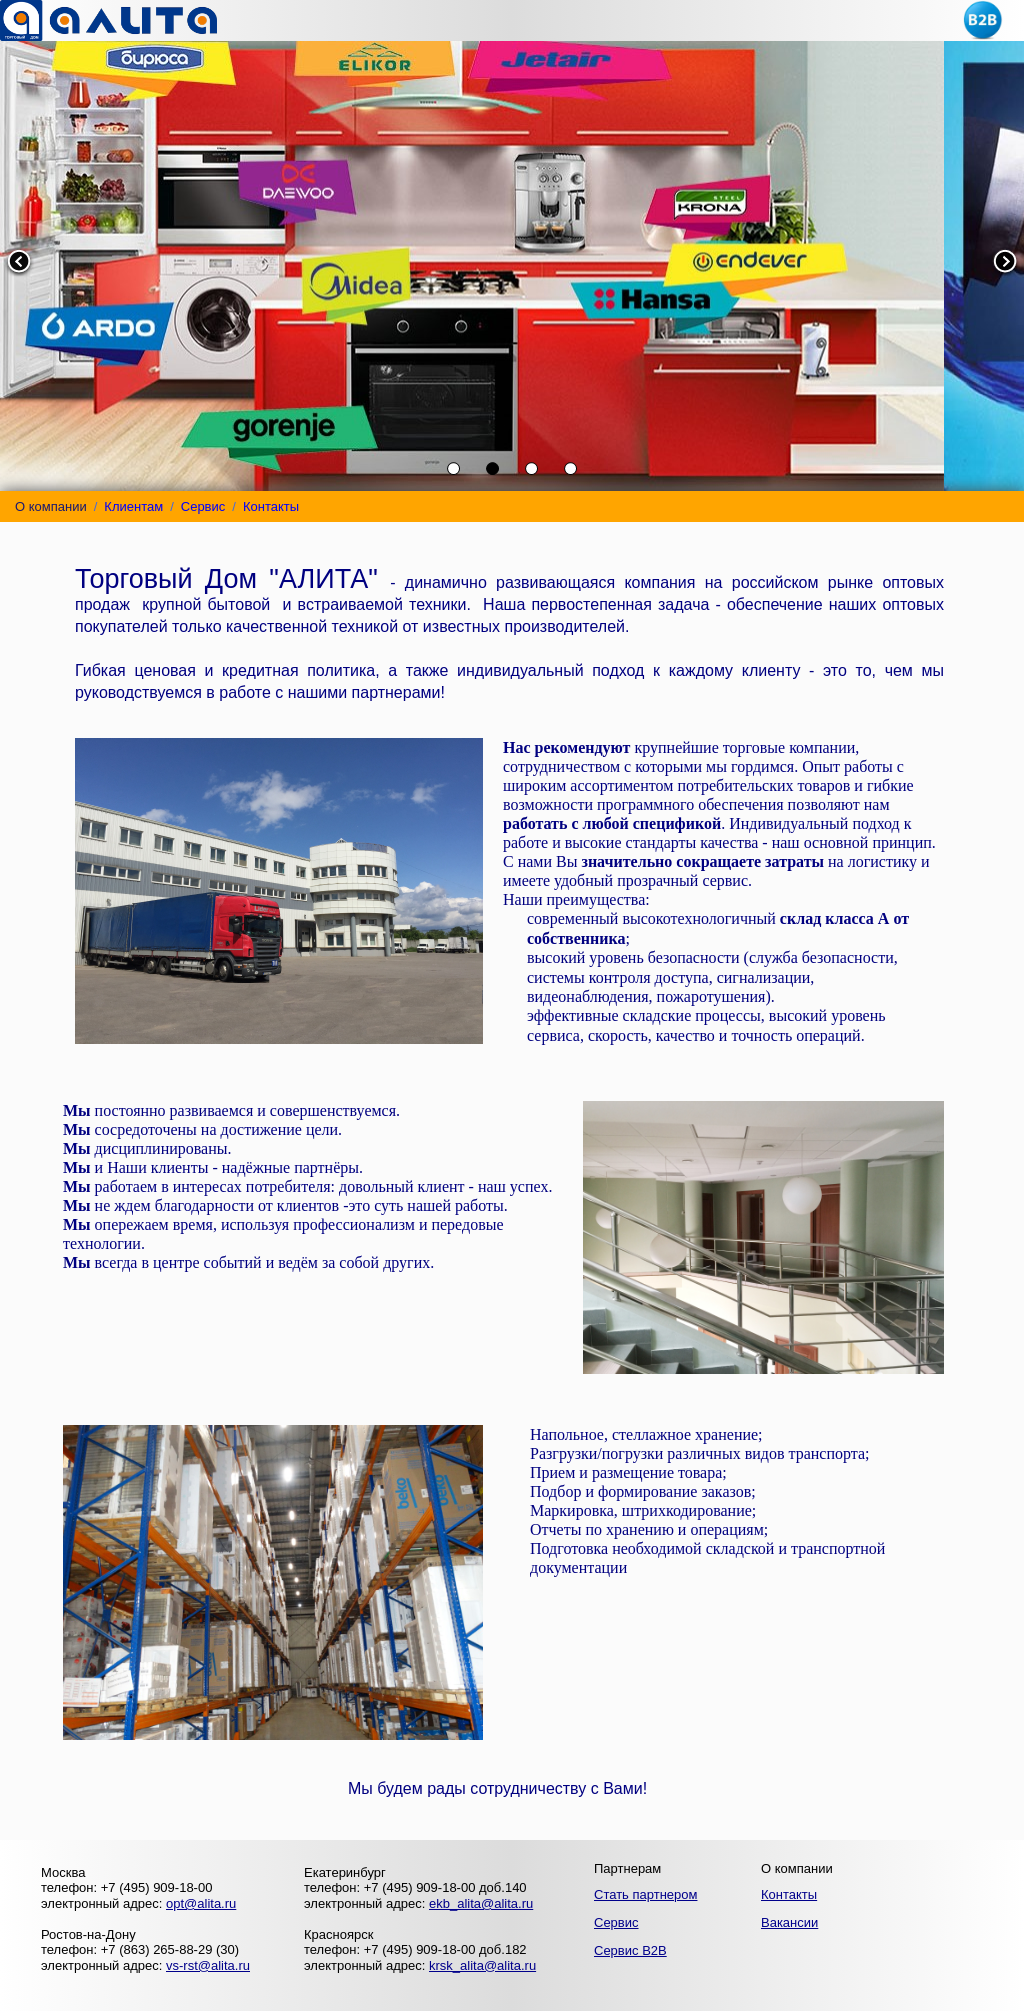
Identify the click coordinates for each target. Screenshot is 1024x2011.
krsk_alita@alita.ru (482, 1965)
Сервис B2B (630, 1950)
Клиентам (133, 506)
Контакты (271, 506)
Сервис (203, 506)
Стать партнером (645, 1894)
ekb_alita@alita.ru (481, 1903)
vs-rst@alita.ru (208, 1965)
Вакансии (789, 1922)
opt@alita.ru (201, 1903)
